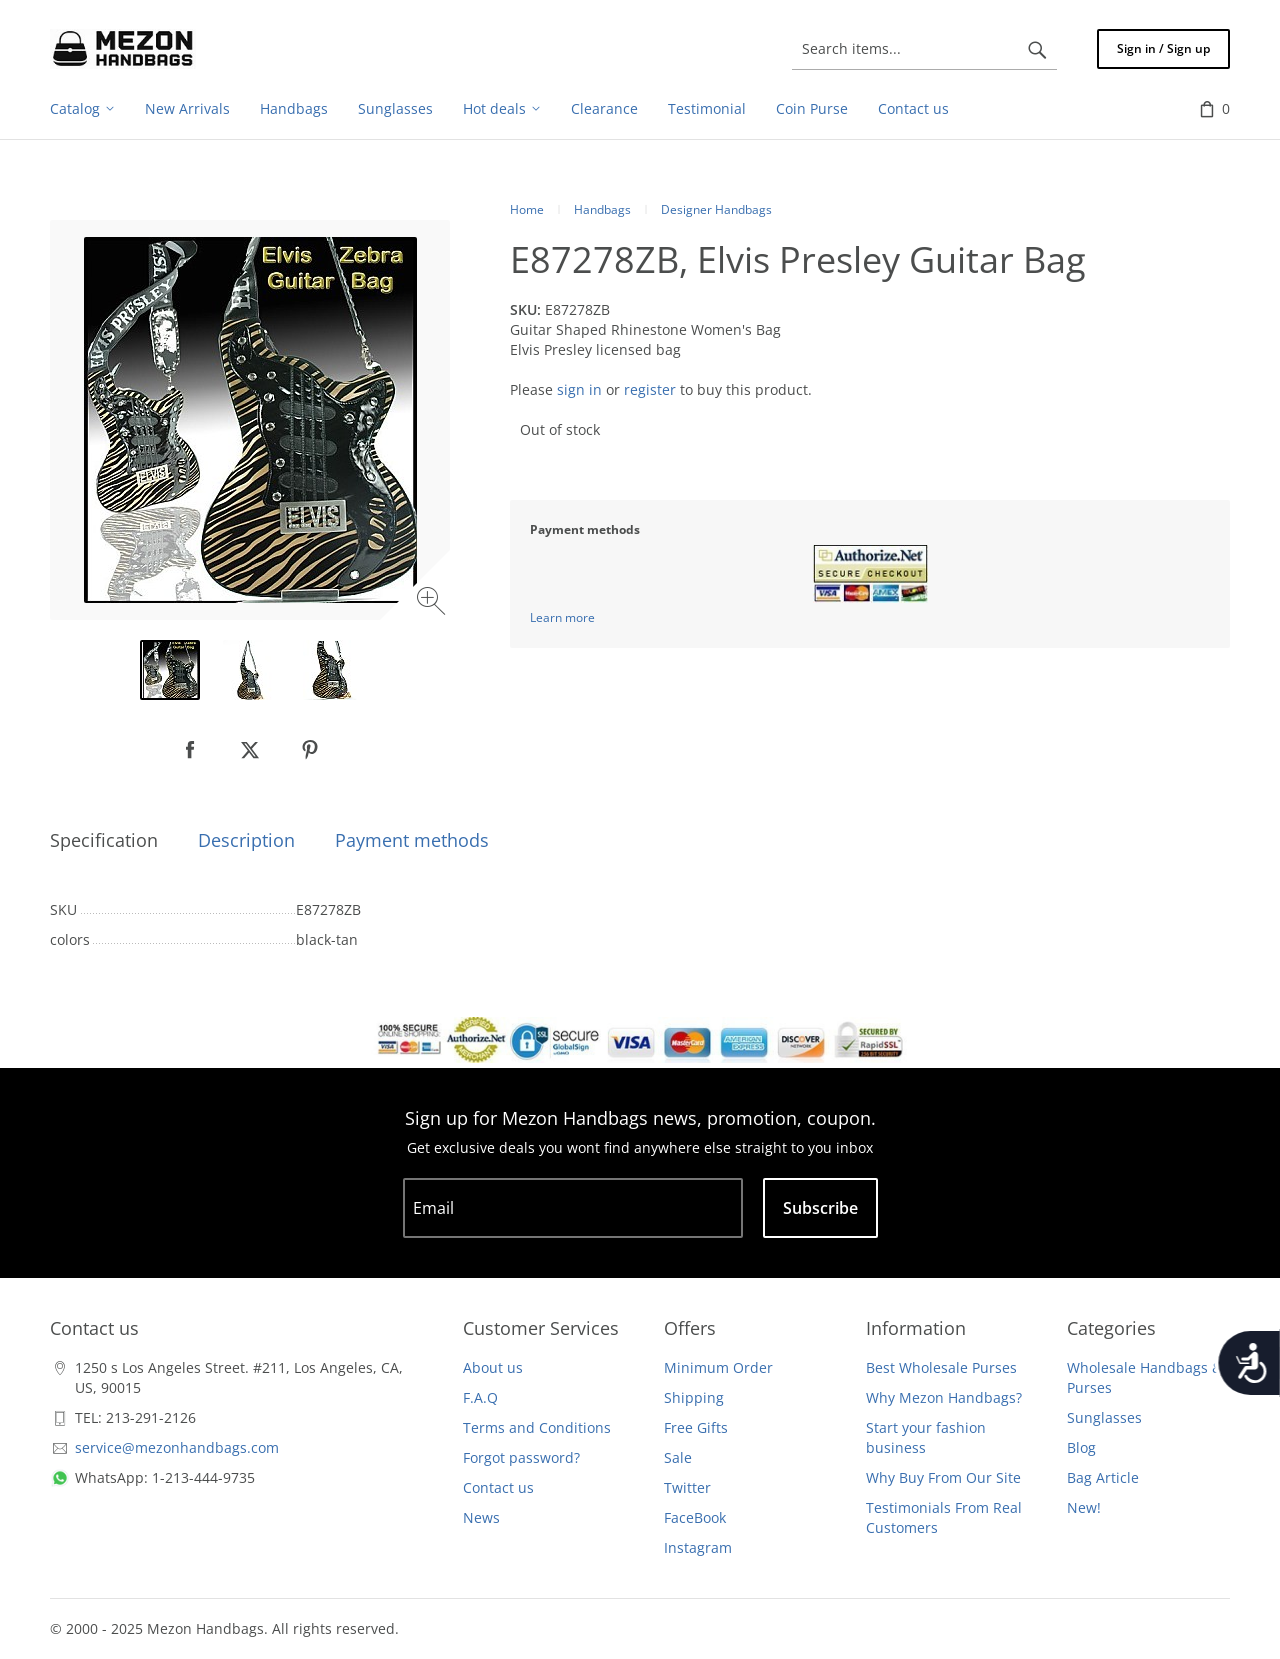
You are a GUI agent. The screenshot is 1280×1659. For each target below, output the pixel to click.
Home (527, 209)
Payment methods (412, 840)
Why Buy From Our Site (943, 1477)
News (481, 1517)
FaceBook (695, 1517)
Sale (678, 1457)
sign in (579, 389)
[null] (190, 750)
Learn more (562, 617)
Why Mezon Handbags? (944, 1397)
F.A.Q (480, 1397)
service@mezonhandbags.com (177, 1447)
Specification (104, 840)
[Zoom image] (433, 603)
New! (1084, 1507)
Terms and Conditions (537, 1427)
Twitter (687, 1487)
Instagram (698, 1547)
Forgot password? (521, 1457)
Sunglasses (1104, 1417)
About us (493, 1367)
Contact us (498, 1487)
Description (246, 840)
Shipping (694, 1397)
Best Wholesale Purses (941, 1367)
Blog (1081, 1447)
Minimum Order (718, 1367)
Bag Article (1103, 1477)
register (650, 389)
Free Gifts (696, 1427)
